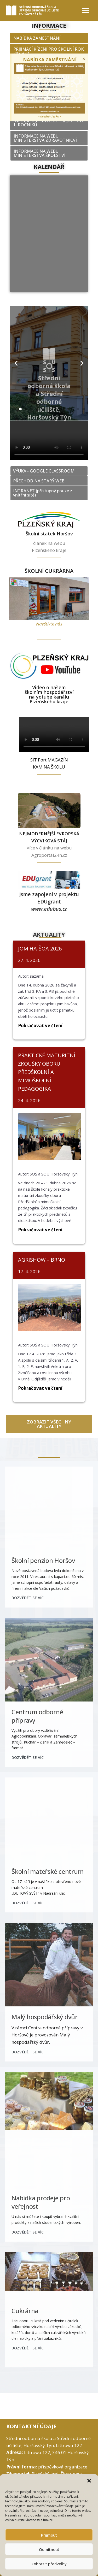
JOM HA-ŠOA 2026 (40, 948)
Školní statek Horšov (49, 533)
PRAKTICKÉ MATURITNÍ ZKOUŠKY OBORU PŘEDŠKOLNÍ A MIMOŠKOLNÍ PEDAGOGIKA (46, 1072)
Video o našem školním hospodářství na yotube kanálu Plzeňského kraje (49, 694)
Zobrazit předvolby (49, 2563)
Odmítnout (49, 2549)
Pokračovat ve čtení (40, 1026)
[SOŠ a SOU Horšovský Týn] (34, 10)
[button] (90, 2481)
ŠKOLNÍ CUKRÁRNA (49, 570)
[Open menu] (85, 10)
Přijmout (49, 2535)
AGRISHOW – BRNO (41, 1259)
